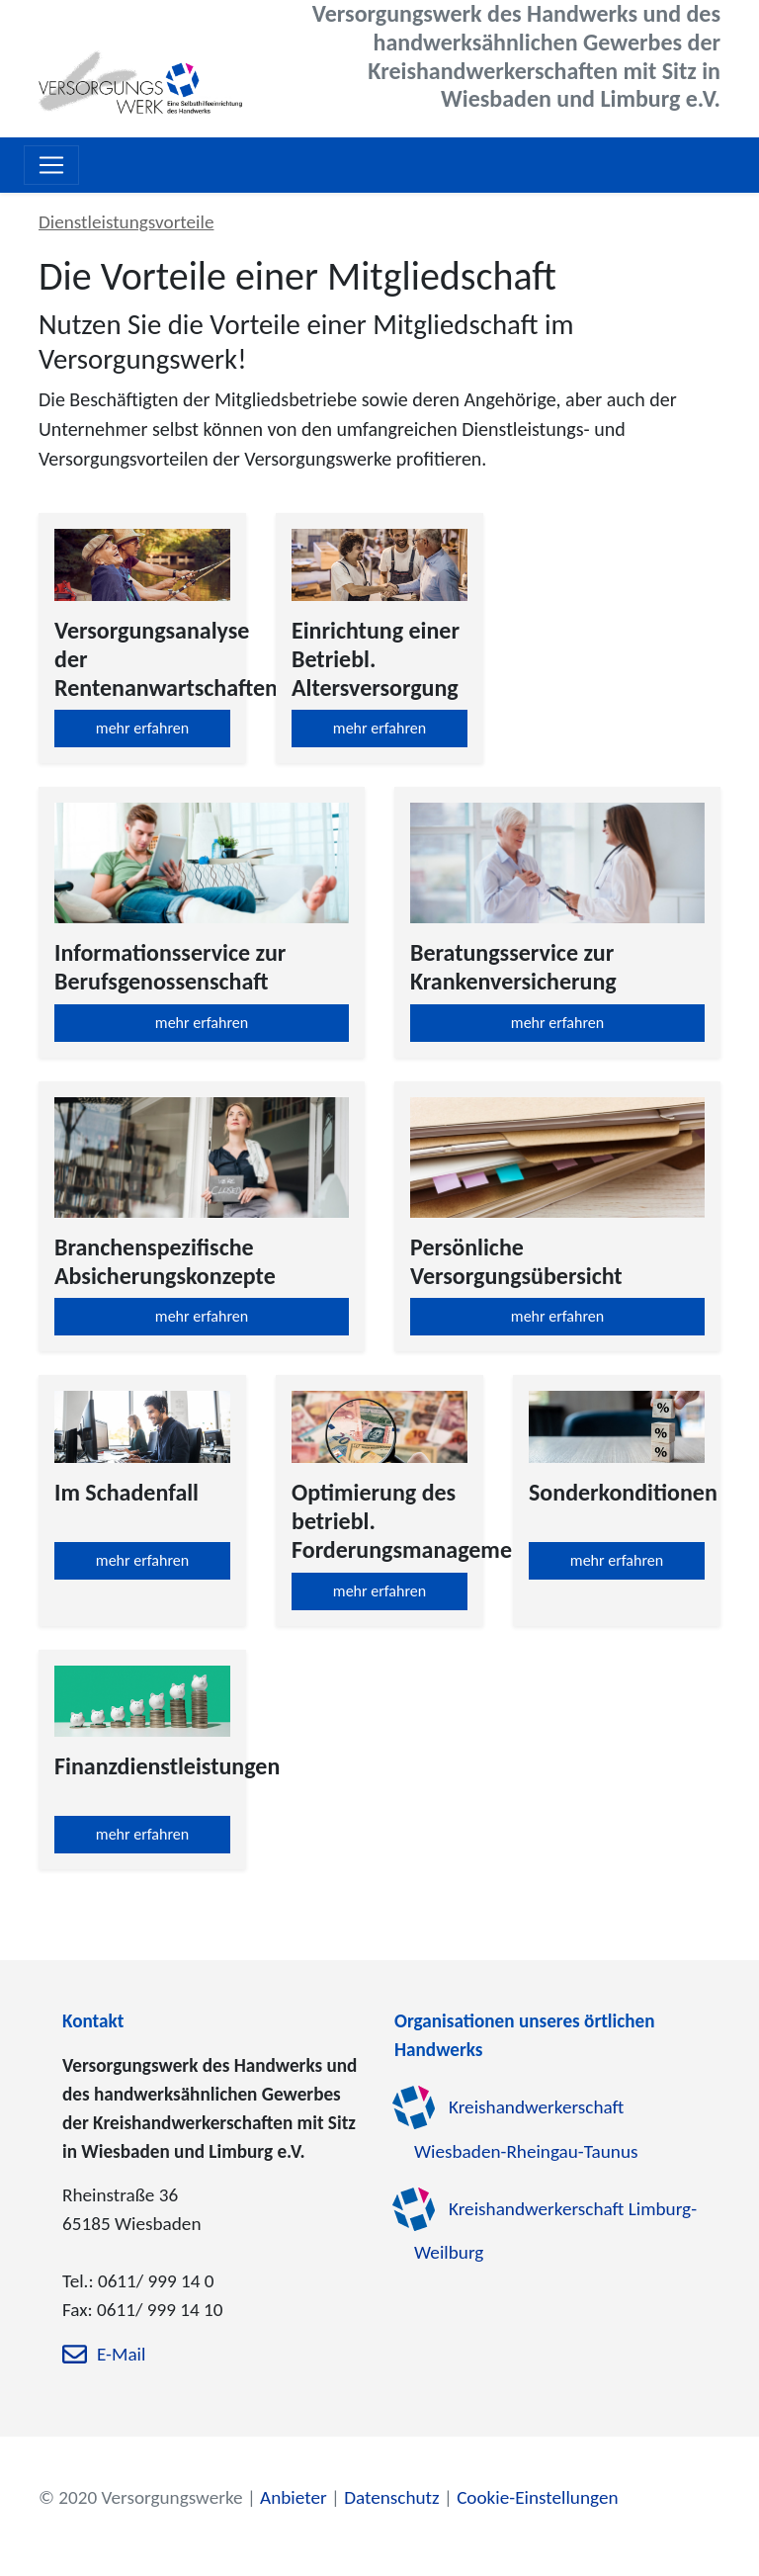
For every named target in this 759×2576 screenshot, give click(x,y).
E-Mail (121, 2355)
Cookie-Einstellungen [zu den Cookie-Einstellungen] (537, 2497)
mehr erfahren (142, 728)
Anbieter (293, 2497)
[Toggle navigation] (51, 165)
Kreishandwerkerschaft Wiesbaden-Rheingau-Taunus (526, 2129)
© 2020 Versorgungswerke (141, 2497)
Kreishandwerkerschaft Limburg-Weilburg (555, 2230)
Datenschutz (391, 2497)
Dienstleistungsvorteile (126, 222)
